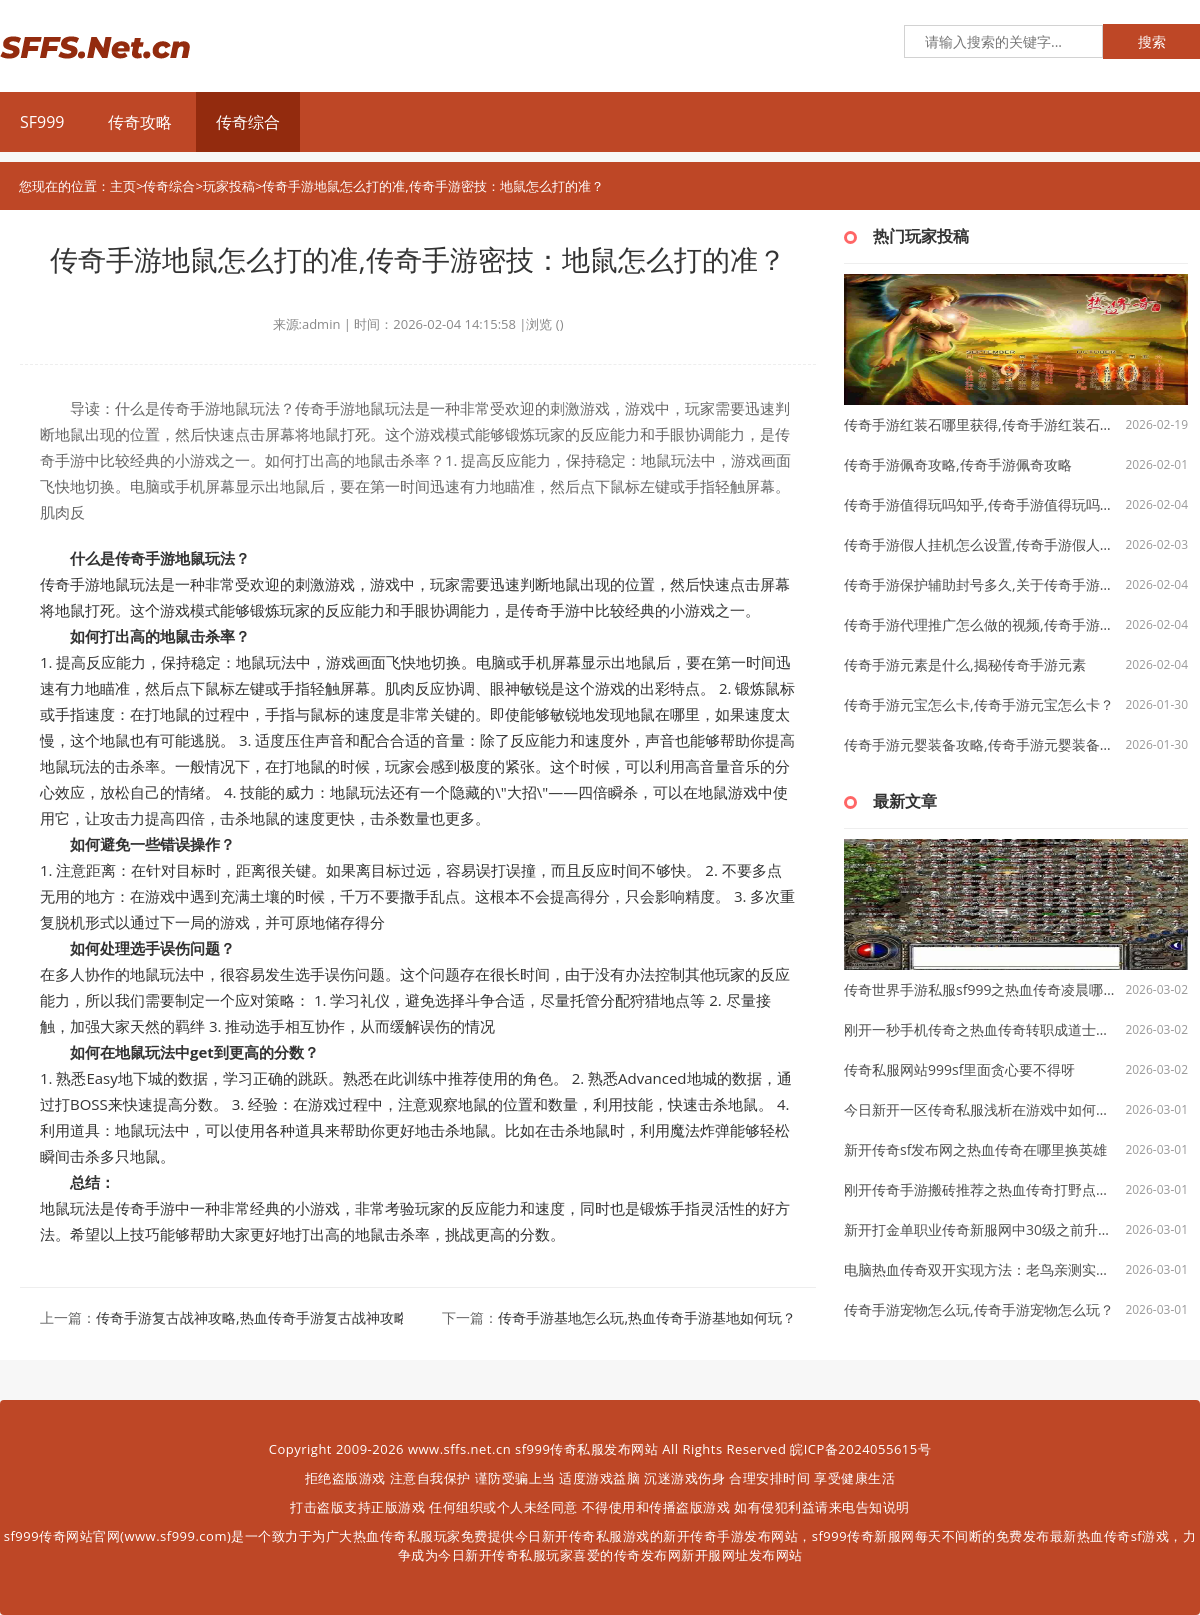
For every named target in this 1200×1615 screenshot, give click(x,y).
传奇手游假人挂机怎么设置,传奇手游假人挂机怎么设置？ (980, 544)
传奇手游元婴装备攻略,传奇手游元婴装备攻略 (980, 744)
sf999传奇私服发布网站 (586, 1449)
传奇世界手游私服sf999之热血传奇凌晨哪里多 (980, 989)
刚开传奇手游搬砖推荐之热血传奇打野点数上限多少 (980, 1189)
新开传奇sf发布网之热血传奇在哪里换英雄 (975, 1149)
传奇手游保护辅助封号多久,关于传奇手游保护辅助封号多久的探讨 (980, 584)
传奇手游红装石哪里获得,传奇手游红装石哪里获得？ (980, 424)
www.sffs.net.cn (459, 1449)
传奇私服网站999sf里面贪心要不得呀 (959, 1069)
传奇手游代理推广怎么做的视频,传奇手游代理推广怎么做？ (980, 624)
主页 (123, 186)
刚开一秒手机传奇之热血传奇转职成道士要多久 (980, 1029)
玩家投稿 (229, 186)
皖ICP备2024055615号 (860, 1449)
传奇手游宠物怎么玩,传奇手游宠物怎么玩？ (979, 1309)
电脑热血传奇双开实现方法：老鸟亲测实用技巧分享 (980, 1269)
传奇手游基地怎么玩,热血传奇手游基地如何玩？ (647, 1317)
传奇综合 (248, 122)
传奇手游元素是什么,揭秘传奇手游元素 (965, 664)
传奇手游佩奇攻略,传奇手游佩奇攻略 (958, 464)
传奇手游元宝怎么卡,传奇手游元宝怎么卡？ (979, 704)
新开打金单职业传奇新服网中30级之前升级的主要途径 (980, 1229)
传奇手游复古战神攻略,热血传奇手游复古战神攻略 (252, 1317)
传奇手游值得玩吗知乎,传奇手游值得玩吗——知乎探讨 (980, 504)
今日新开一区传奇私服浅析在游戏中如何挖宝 (980, 1109)
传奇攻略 (140, 122)
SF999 (42, 122)
